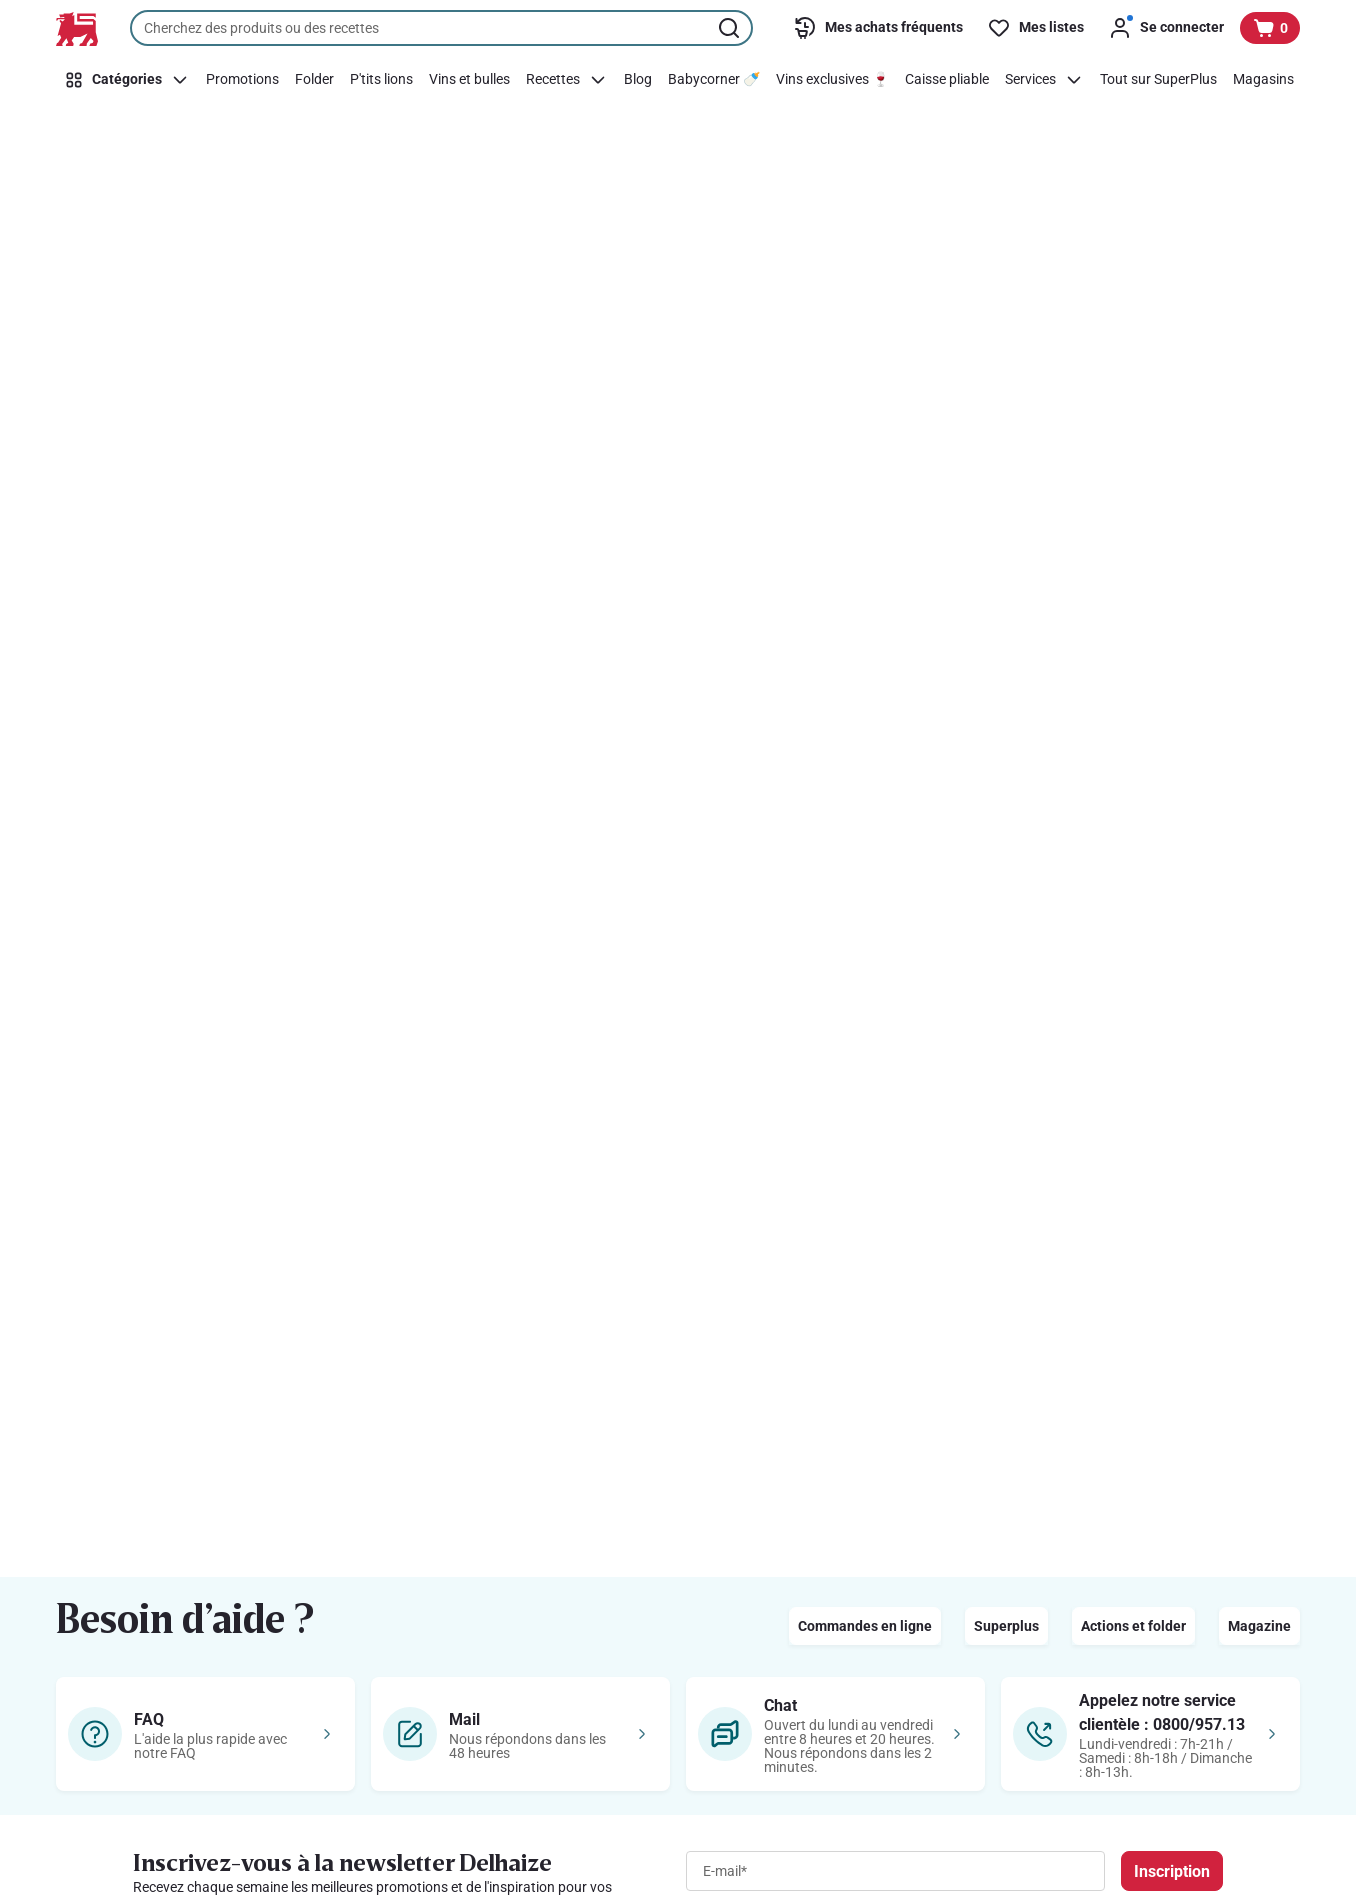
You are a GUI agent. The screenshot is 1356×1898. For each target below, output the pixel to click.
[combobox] (441, 28)
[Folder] (314, 80)
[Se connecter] (1166, 28)
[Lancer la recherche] (731, 28)
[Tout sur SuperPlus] (1158, 80)
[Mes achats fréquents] (878, 28)
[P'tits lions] (381, 80)
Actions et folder (1133, 1626)
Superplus (1006, 1626)
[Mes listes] (1035, 28)
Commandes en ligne (865, 1626)
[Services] (1044, 80)
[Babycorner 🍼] (714, 80)
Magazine (1259, 1626)
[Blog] (638, 80)
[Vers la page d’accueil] (77, 29)
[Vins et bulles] (469, 80)
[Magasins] (1263, 80)
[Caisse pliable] (947, 80)
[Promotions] (242, 80)
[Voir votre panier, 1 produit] (1270, 28)
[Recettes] (567, 80)
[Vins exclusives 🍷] (832, 80)
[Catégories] (127, 80)
